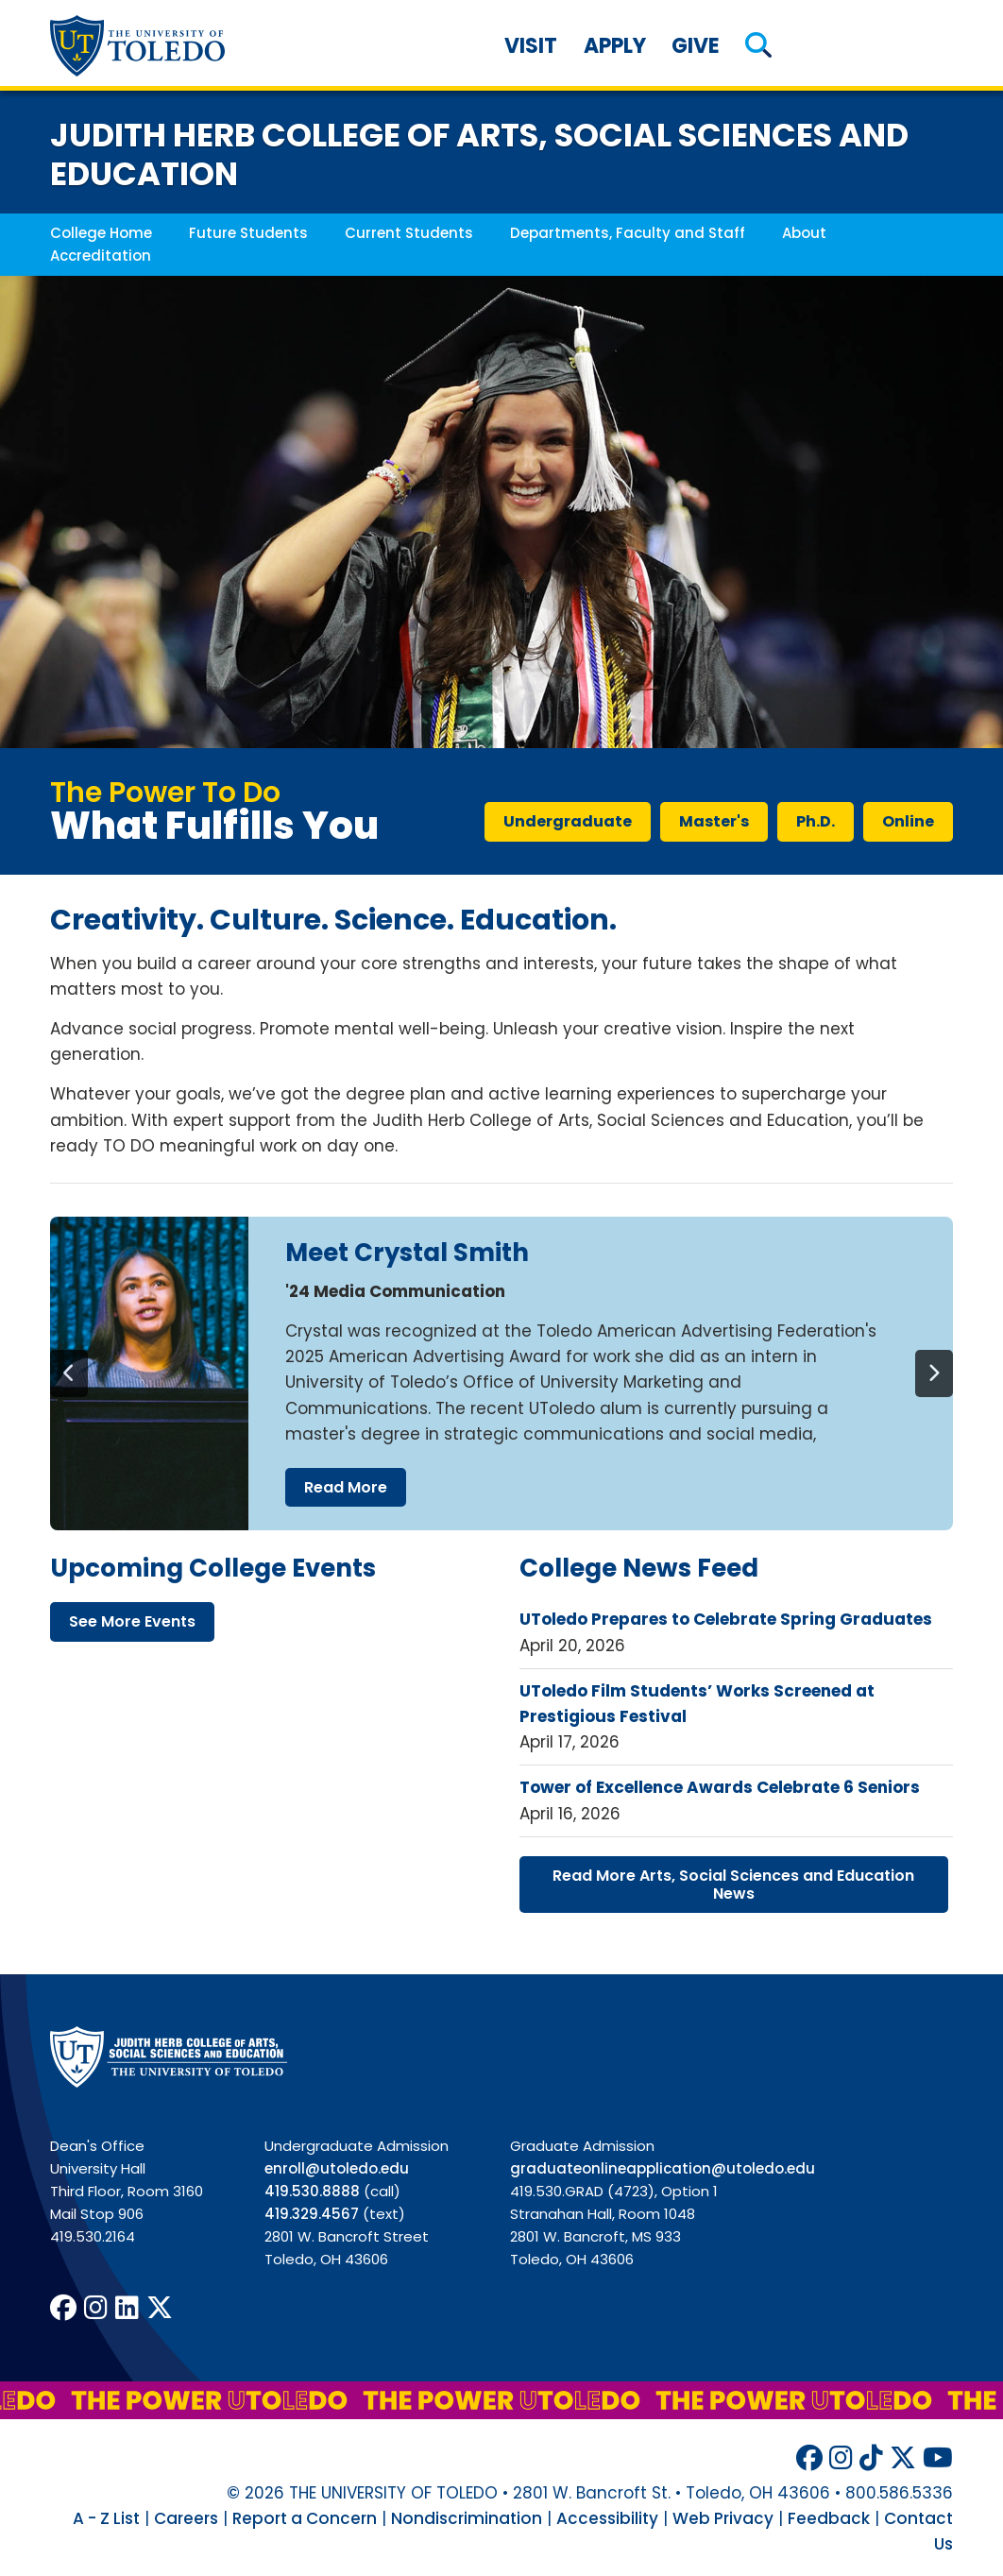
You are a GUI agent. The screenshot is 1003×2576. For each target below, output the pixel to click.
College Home (101, 233)
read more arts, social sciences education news (733, 1884)
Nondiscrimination (466, 2518)
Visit (530, 45)
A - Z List (106, 2518)
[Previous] (69, 1373)
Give (696, 45)
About (804, 233)
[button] (758, 45)
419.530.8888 (312, 2191)
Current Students (409, 233)
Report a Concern (304, 2518)
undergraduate (567, 821)
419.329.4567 (311, 2214)
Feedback (829, 2518)
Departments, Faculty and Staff (627, 233)
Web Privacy (723, 2518)
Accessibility (607, 2518)
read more (345, 1487)
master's (714, 821)
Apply (615, 45)
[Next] (934, 1373)
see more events (132, 1621)
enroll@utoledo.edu (336, 2168)
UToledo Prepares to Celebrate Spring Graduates (725, 1619)
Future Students (248, 233)
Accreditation (100, 255)
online (908, 821)
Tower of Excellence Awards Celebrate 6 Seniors (719, 1787)
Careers (186, 2518)
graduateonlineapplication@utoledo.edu (662, 2168)
